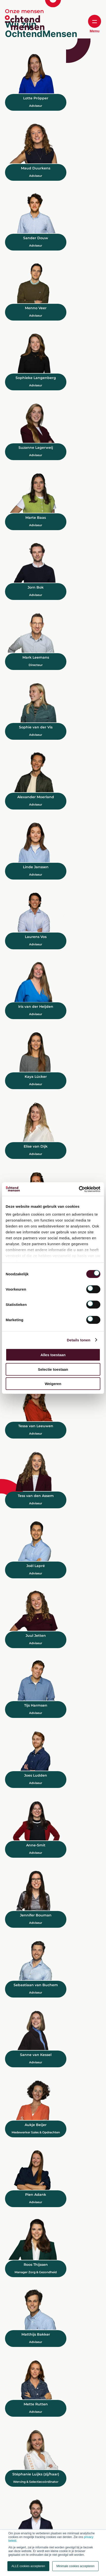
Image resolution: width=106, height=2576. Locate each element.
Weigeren (53, 1384)
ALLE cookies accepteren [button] (28, 2566)
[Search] (48, 2528)
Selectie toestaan (53, 1369)
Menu (94, 24)
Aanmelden (53, 2473)
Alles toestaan (53, 1355)
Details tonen (78, 1340)
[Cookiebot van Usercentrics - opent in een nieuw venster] (78, 1189)
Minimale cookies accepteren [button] (75, 2566)
